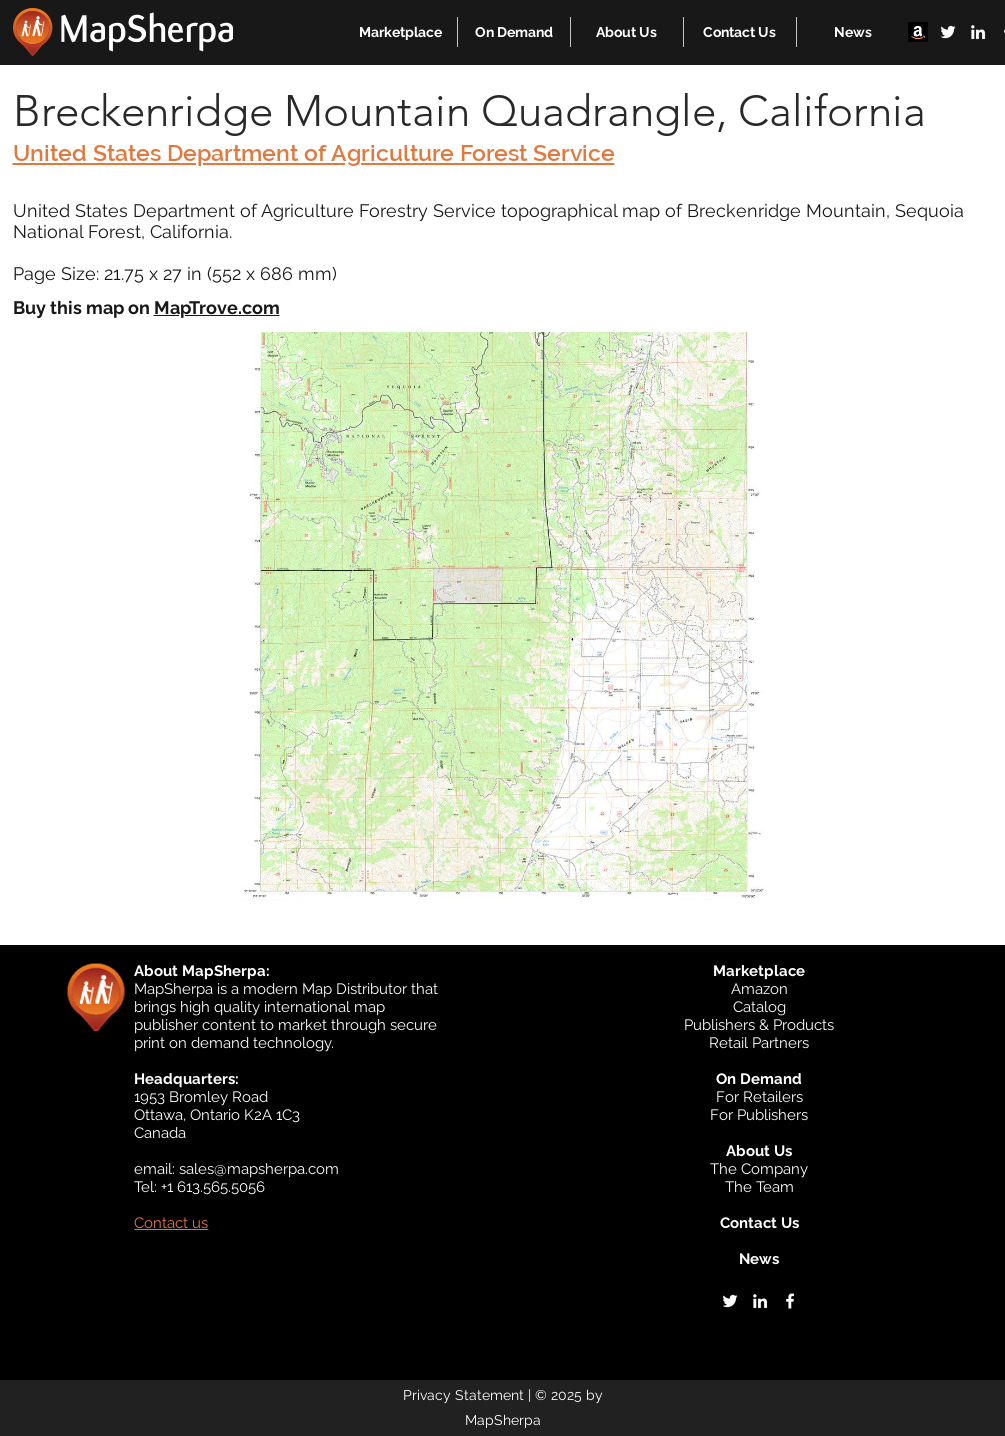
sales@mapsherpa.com (259, 1169)
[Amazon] (918, 32)
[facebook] (790, 1301)
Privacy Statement (463, 1395)
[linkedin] (978, 32)
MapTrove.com (217, 307)
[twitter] (948, 32)
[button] (400, 32)
